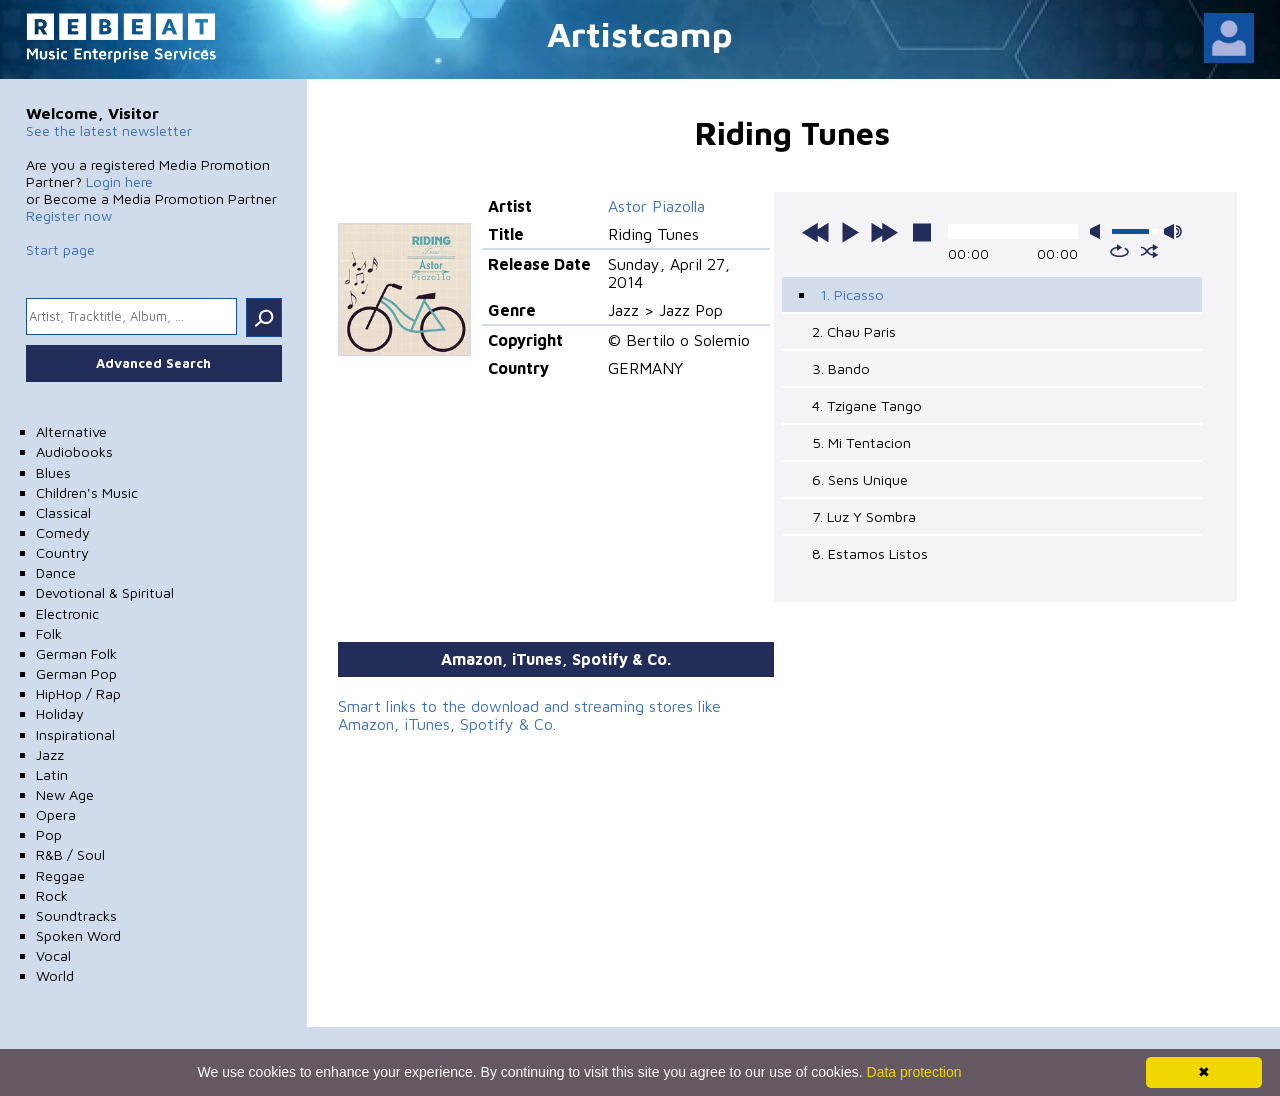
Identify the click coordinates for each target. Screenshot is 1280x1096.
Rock (52, 895)
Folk (49, 633)
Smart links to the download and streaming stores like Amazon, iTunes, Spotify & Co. (529, 715)
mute (1099, 231)
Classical (63, 512)
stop (922, 232)
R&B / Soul (70, 854)
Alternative (71, 431)
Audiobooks (74, 451)
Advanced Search (153, 363)
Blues (53, 472)
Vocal (53, 955)
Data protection (914, 1072)
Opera (56, 814)
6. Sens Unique (860, 479)
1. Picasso (852, 294)
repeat (1119, 251)
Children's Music (87, 492)
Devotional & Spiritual (105, 592)
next (884, 232)
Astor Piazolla (656, 206)
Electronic (67, 613)
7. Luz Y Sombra (864, 516)
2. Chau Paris (854, 331)
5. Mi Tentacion (861, 442)
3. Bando (841, 368)
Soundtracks (76, 915)
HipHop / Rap (78, 693)
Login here (119, 181)
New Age (65, 794)
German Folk (76, 653)
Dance (56, 572)
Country (62, 552)
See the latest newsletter (109, 130)
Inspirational (75, 734)
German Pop (76, 673)
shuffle (1149, 251)
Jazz (50, 754)
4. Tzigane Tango (867, 405)
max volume (1173, 231)
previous (816, 232)
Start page (60, 249)
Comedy (63, 532)
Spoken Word (78, 935)
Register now (69, 215)
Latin (52, 774)
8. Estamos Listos (870, 553)
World (55, 975)
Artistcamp (640, 33)
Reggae (60, 875)
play (850, 232)
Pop (49, 834)
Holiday (60, 713)
